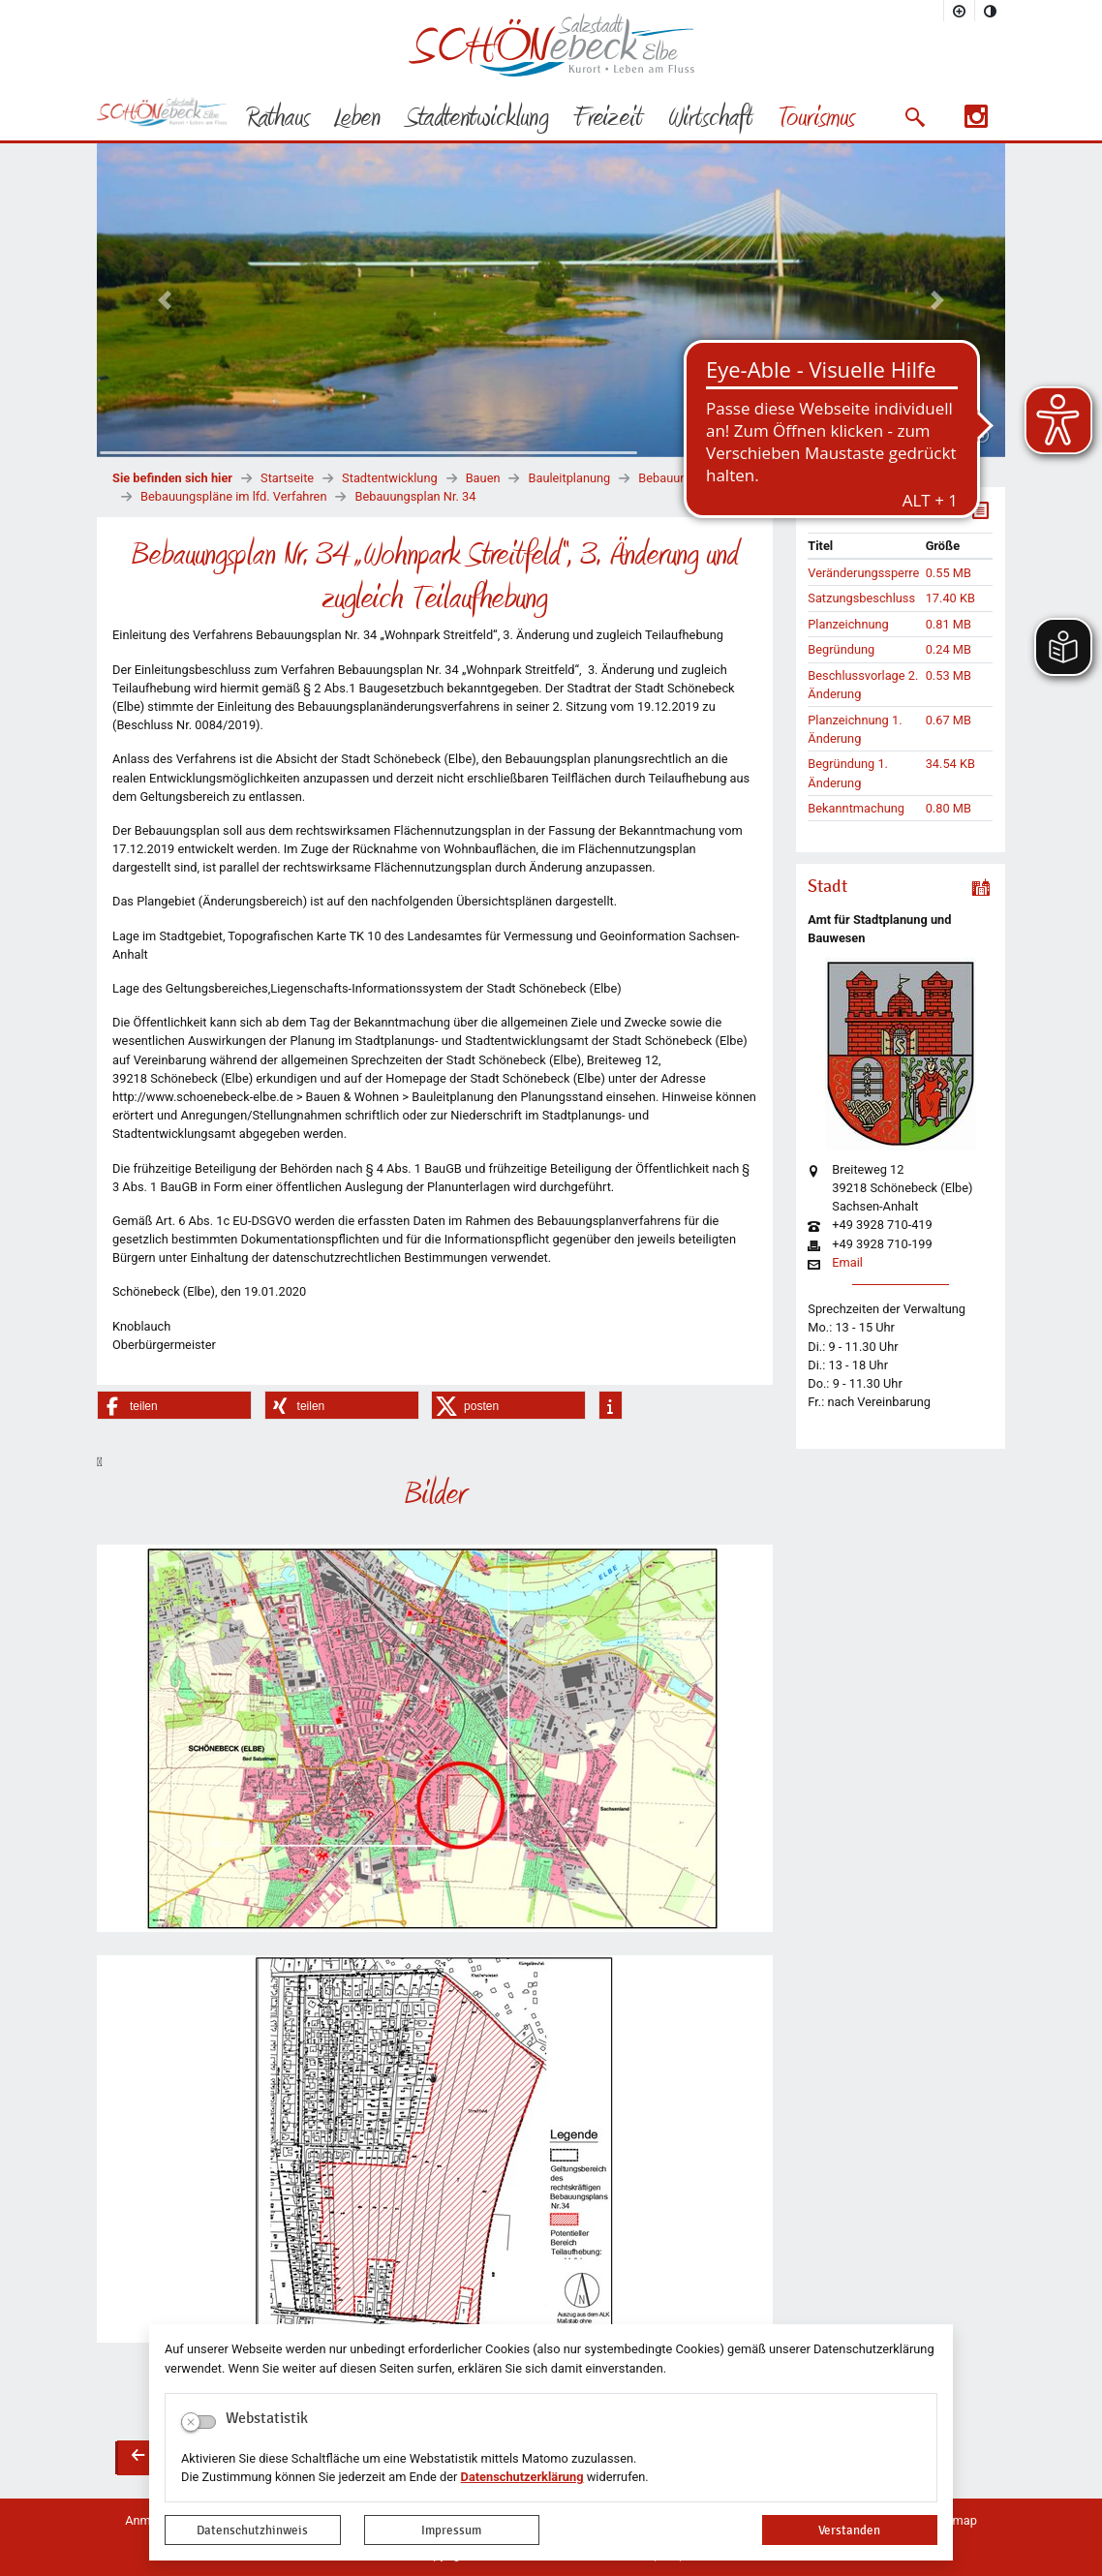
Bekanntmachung (856, 808)
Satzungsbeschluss (861, 598)
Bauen (483, 478)
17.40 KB (950, 598)
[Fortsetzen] (981, 435)
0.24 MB (948, 649)
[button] (914, 117)
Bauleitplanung (569, 478)
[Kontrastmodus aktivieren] (990, 10)
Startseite (287, 478)
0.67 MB (948, 720)
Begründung (841, 649)
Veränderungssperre (863, 573)
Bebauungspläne (684, 478)
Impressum (451, 2530)
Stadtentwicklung (390, 478)
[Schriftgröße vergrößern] (959, 10)
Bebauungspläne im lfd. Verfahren (233, 496)
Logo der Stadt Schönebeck (551, 45)
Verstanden (849, 2530)
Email (847, 1263)
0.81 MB (948, 624)
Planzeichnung (848, 624)
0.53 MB (948, 675)
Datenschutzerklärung (522, 2476)
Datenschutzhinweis (252, 2530)
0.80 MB (948, 808)
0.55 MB (948, 573)
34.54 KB (950, 763)
